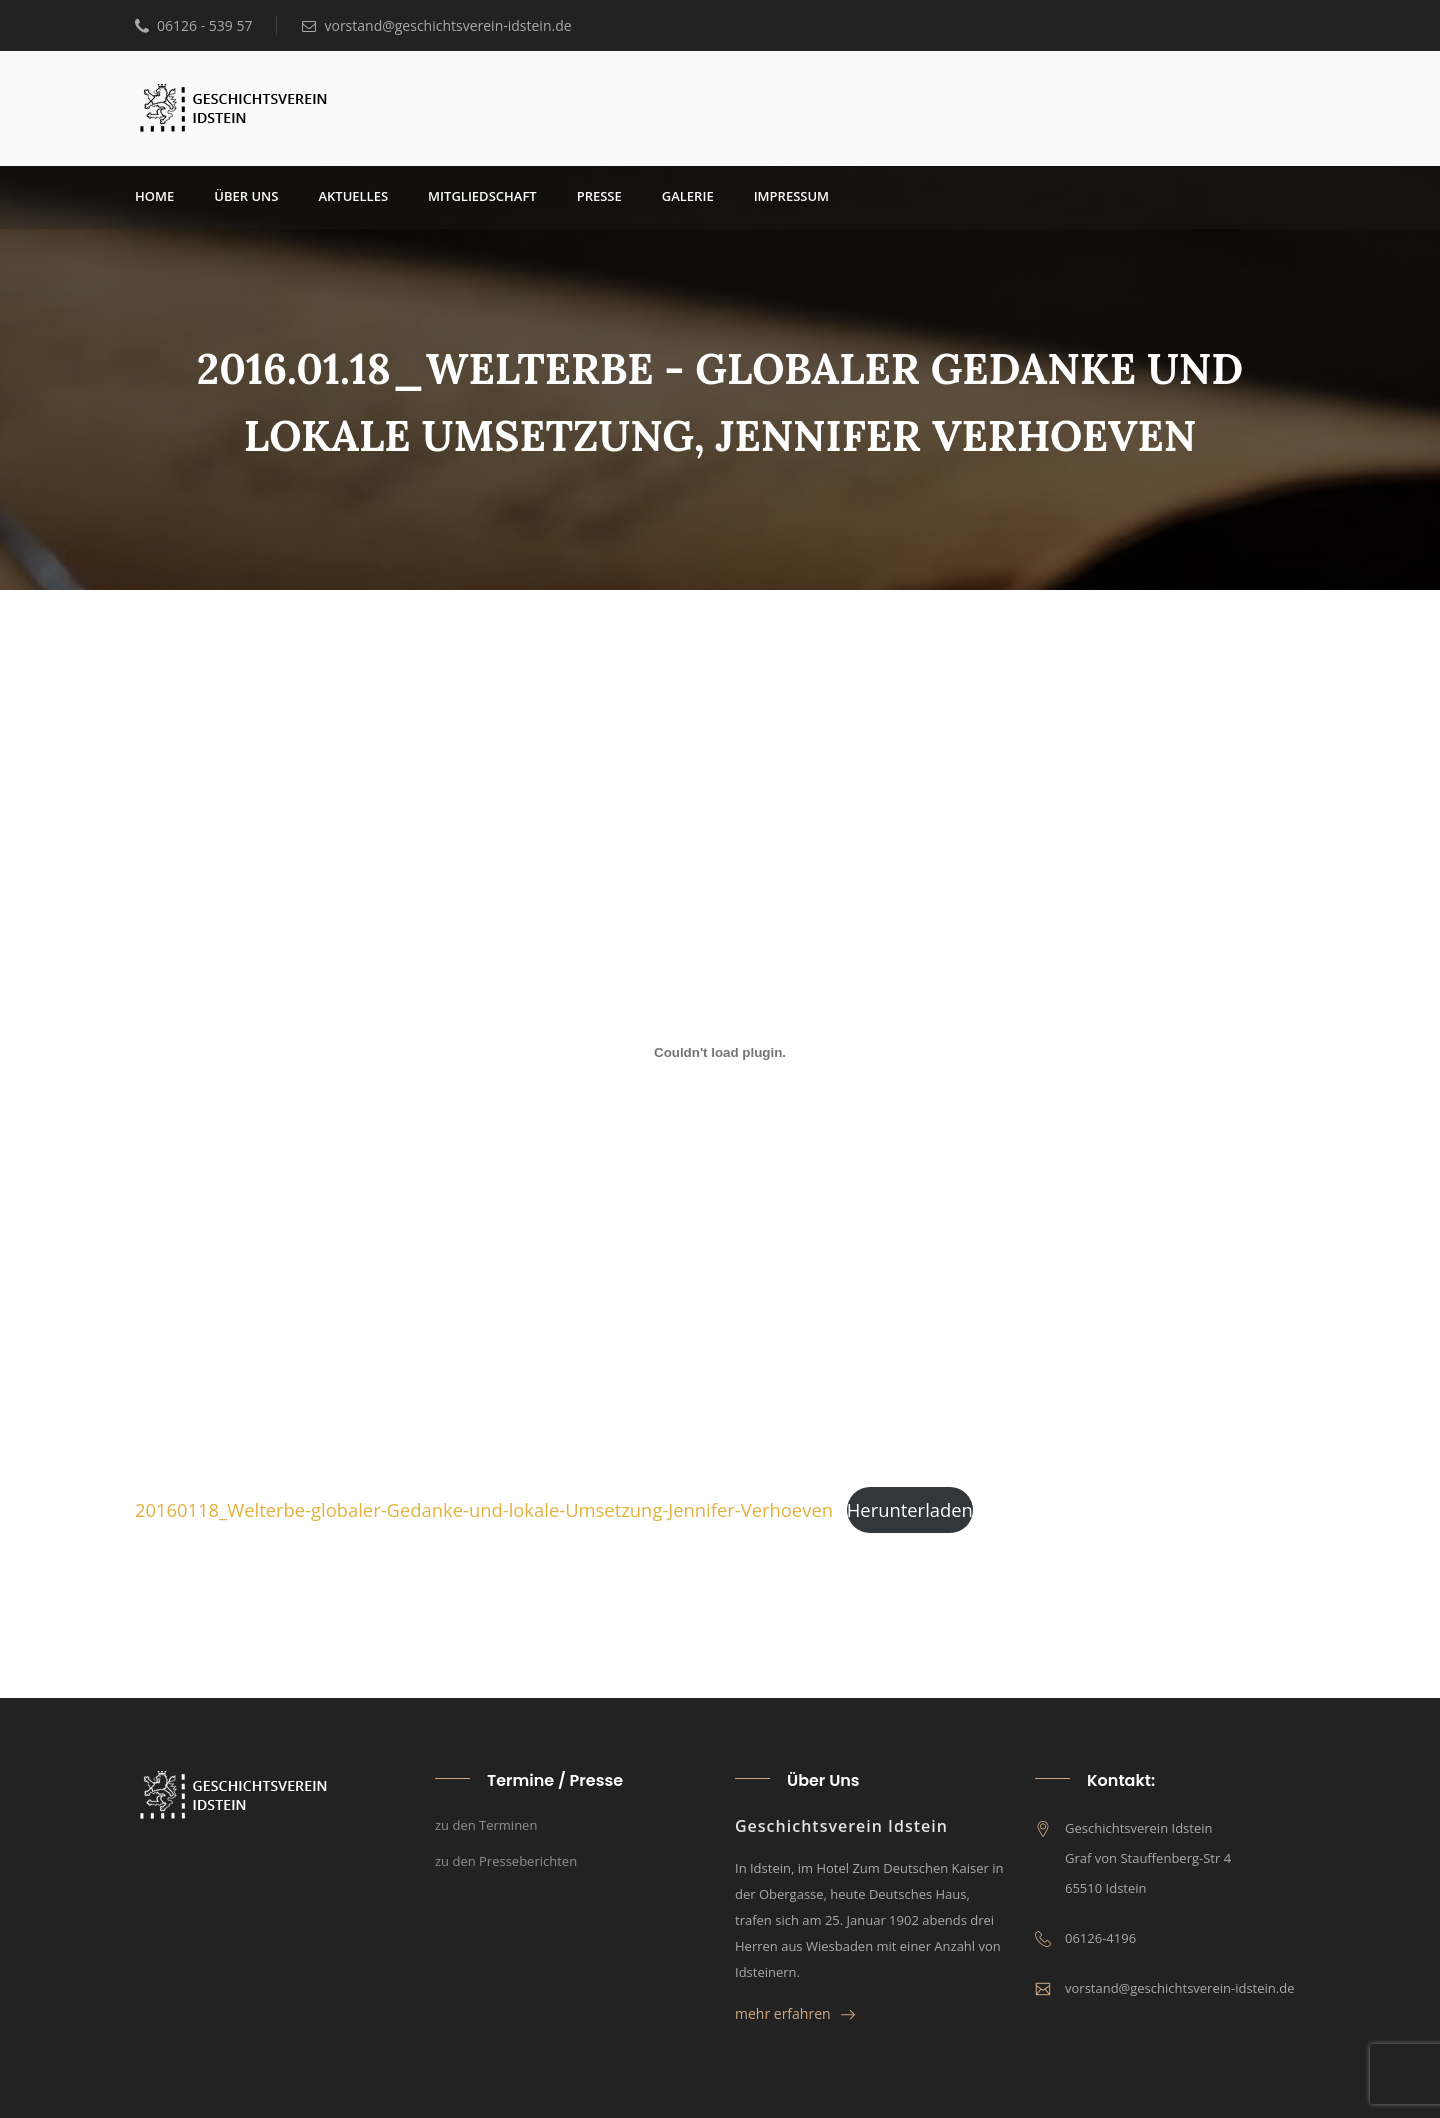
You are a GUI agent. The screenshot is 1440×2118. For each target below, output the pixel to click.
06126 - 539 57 (193, 25)
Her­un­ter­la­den (910, 1509)
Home (154, 196)
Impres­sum (791, 196)
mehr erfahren (795, 2013)
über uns (246, 196)
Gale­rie (688, 196)
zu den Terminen (486, 1825)
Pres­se (599, 196)
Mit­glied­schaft (482, 196)
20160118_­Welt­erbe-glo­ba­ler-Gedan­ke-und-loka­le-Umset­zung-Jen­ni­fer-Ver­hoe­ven (484, 1509)
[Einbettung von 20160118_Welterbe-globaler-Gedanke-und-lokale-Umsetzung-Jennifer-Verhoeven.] (720, 1052)
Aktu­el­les (353, 196)
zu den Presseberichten (506, 1861)
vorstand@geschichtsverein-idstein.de (436, 25)
